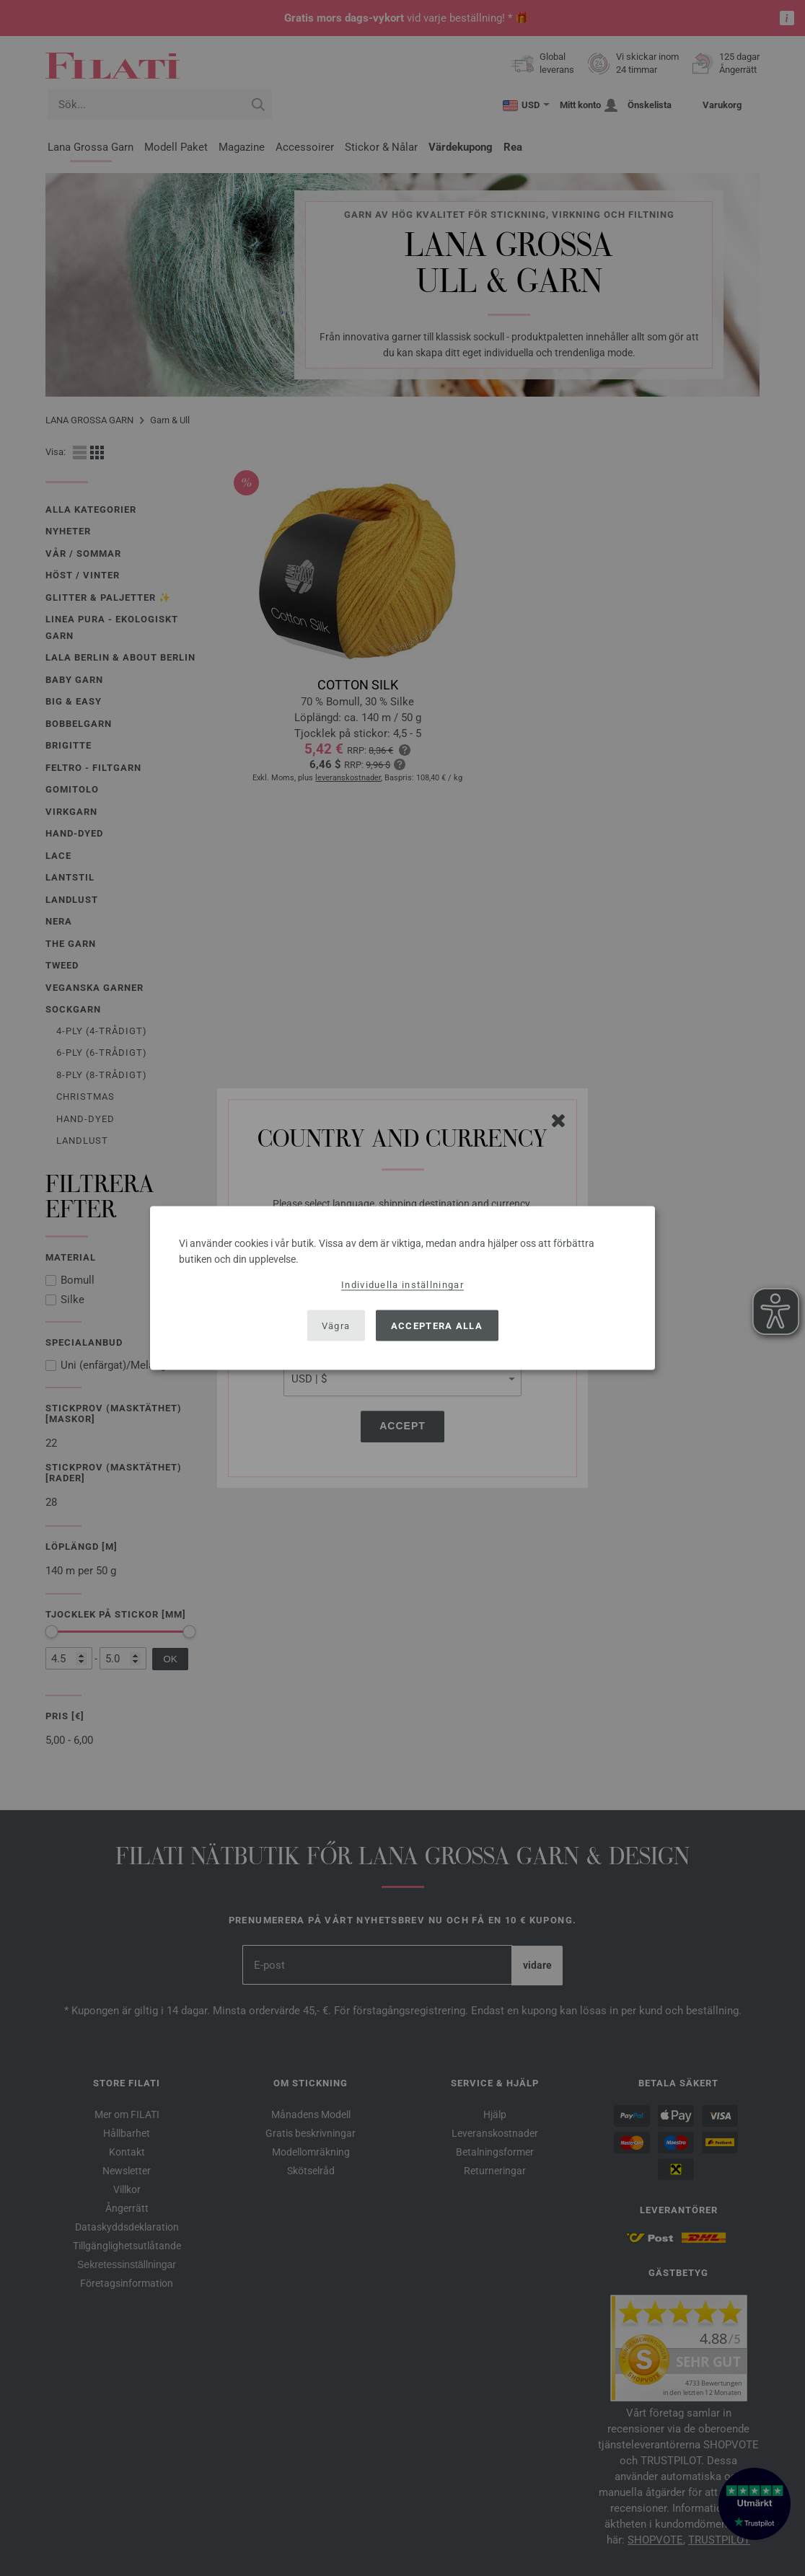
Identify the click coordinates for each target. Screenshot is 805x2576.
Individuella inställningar (402, 1284)
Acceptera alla (437, 1325)
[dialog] (402, 1288)
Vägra (336, 1325)
